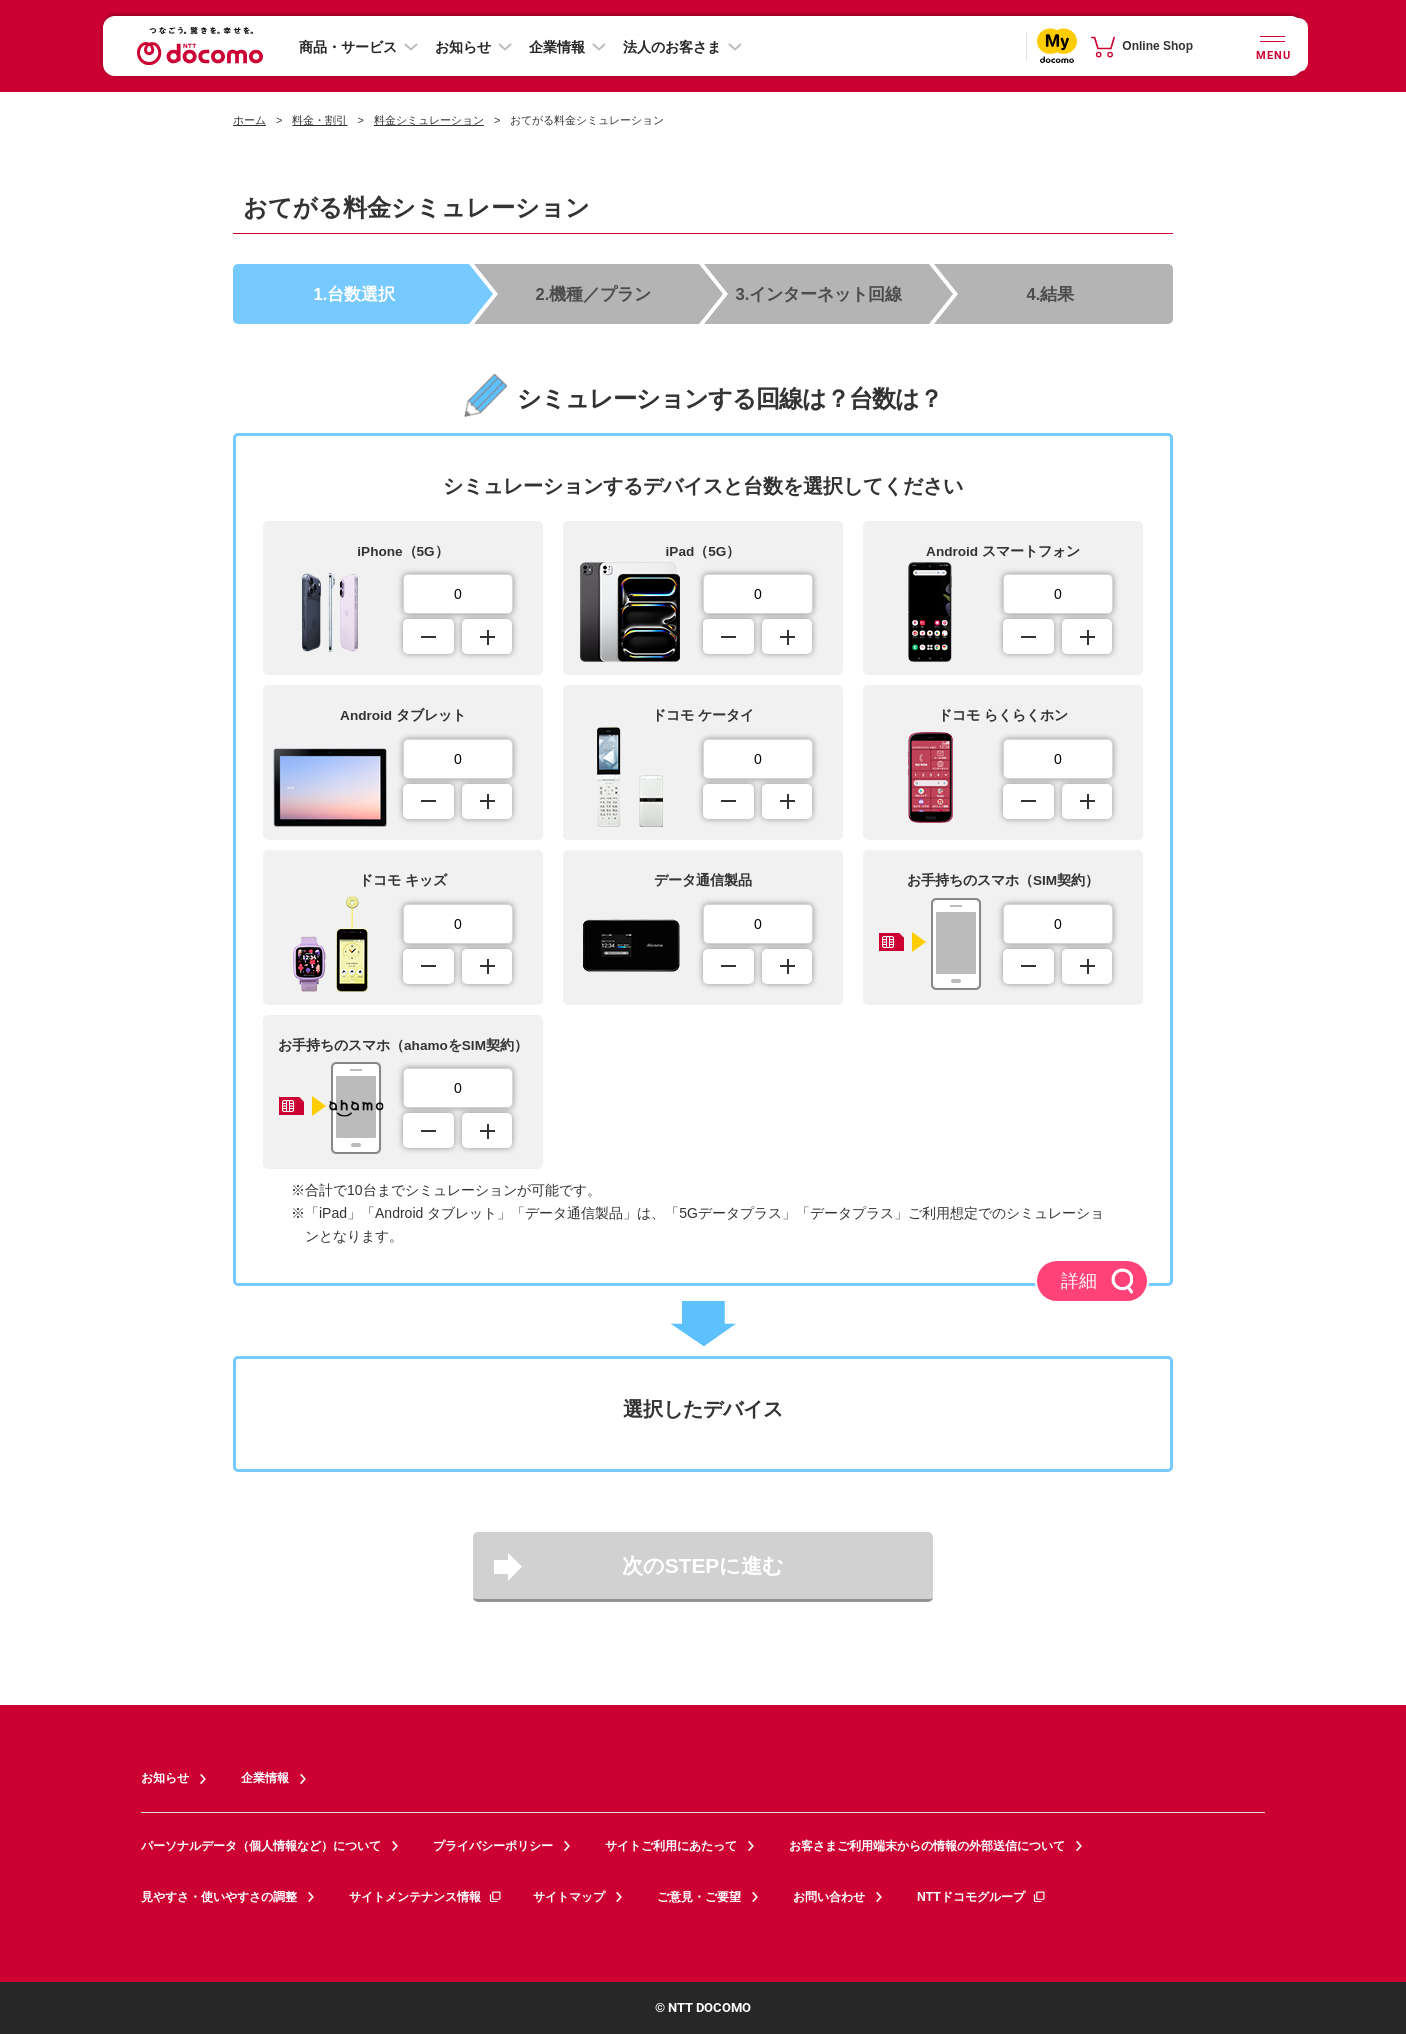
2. (596, 292)
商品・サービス (348, 47)
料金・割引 (319, 120)
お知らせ (463, 47)
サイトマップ (569, 1895)
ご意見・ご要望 (699, 1895)
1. (356, 292)
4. (1051, 292)
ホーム (249, 120)
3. (820, 292)
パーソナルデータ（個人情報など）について (261, 1845)
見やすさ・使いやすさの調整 (219, 1895)
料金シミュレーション (429, 120)
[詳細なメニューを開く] (1261, 45)
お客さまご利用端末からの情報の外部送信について (927, 1845)
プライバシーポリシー (493, 1845)
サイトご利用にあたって (671, 1845)
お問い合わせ (829, 1895)
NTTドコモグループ (981, 1895)
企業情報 (557, 47)
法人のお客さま (672, 47)
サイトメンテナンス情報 (426, 1895)
